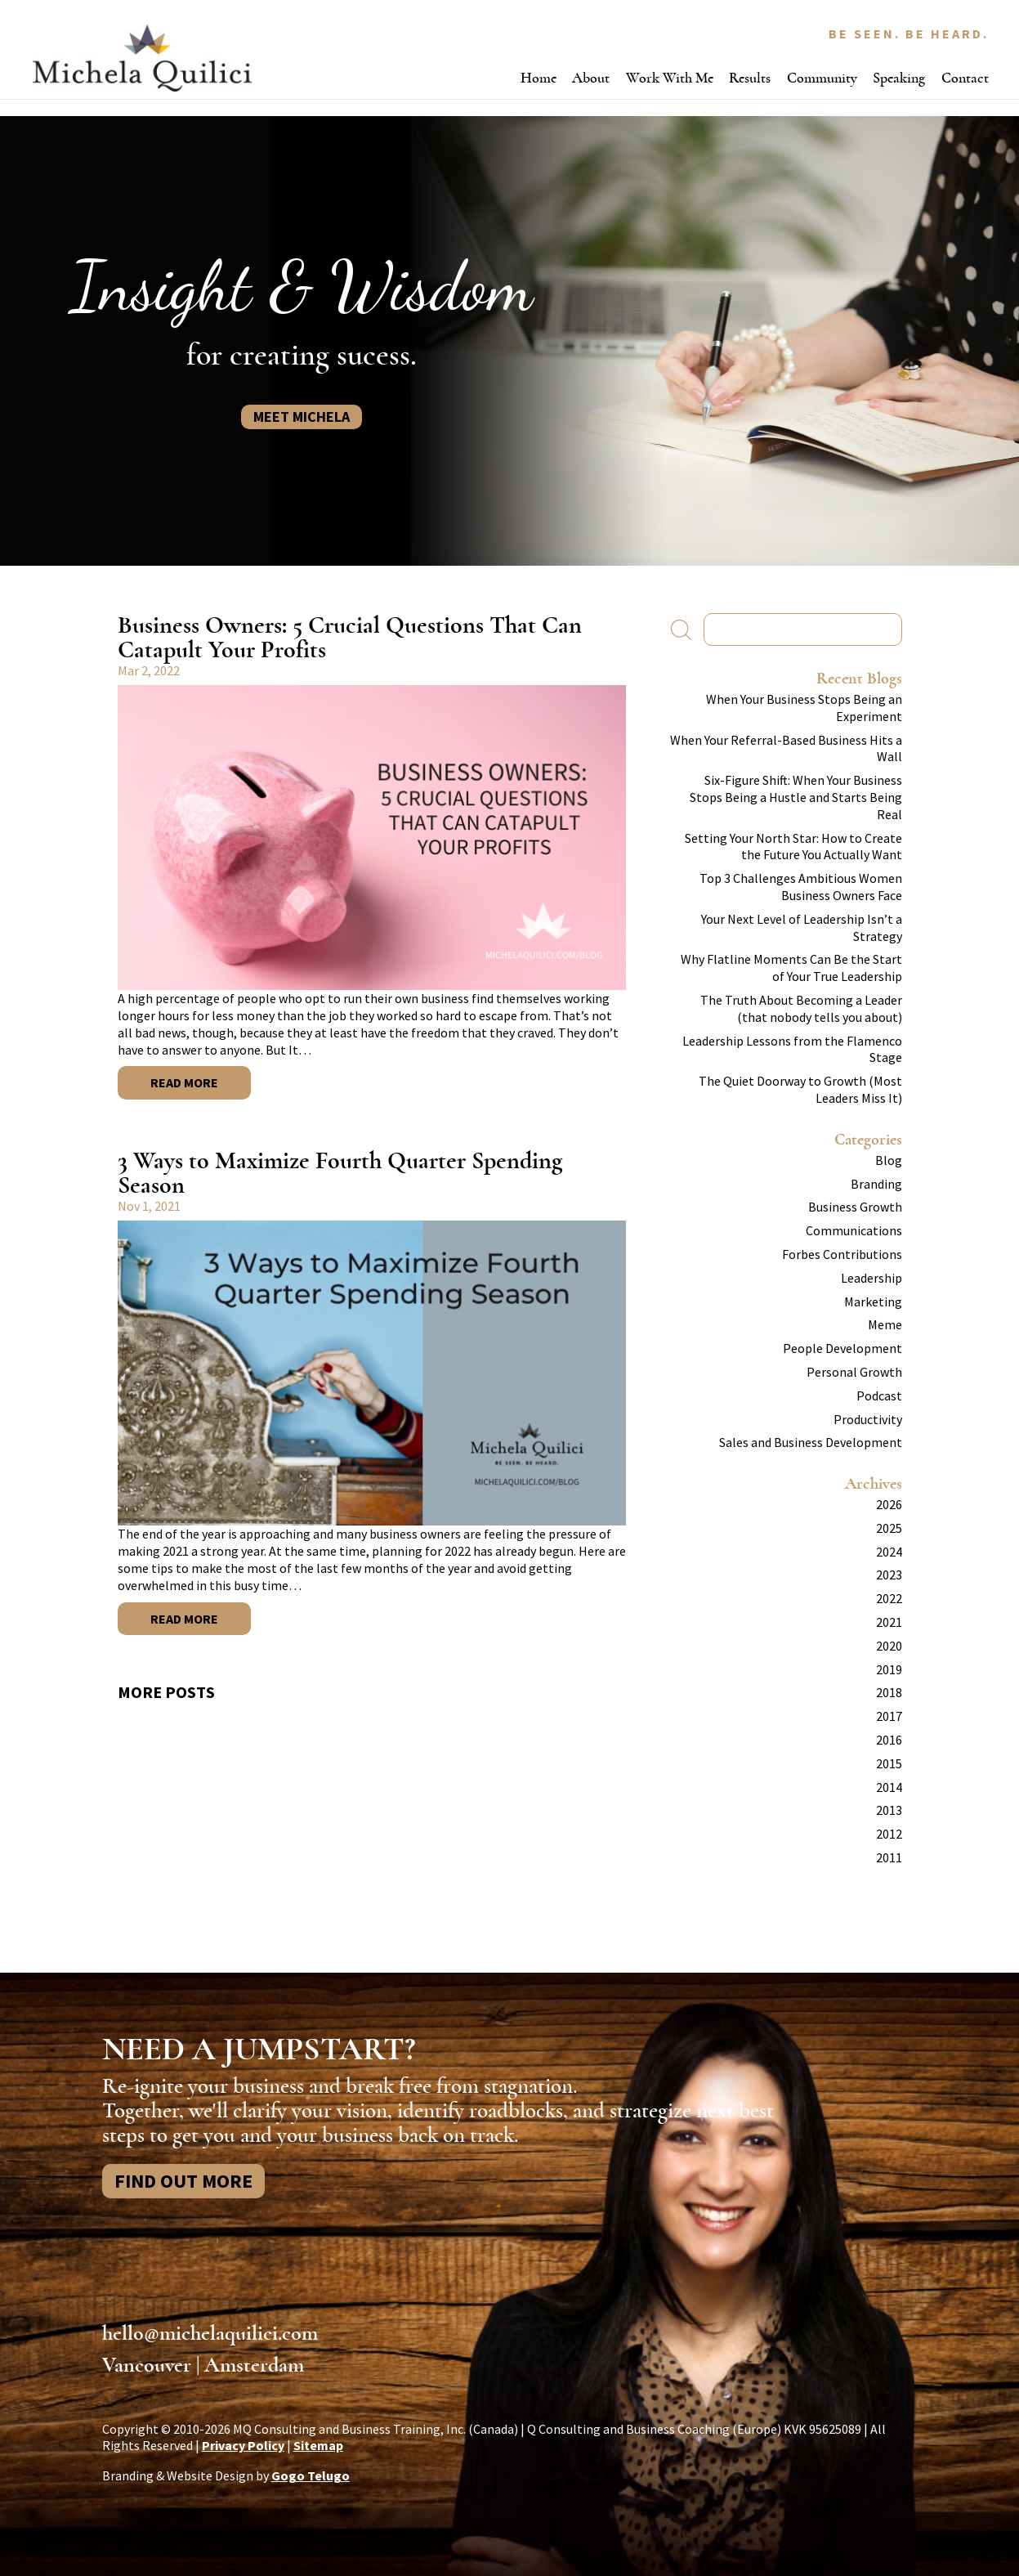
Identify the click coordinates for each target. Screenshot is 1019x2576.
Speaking (899, 78)
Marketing (873, 1301)
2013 (889, 1810)
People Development (842, 1348)
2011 (889, 1857)
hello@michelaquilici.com (210, 2333)
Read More (184, 1082)
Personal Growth (854, 1372)
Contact (965, 78)
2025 (889, 1528)
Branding (876, 1184)
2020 (889, 1645)
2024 (889, 1551)
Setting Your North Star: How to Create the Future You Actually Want (793, 846)
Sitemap (318, 2445)
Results (750, 78)
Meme (885, 1324)
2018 (889, 1692)
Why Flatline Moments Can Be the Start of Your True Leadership (791, 967)
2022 (889, 1598)
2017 (889, 1716)
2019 (889, 1669)
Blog (888, 1160)
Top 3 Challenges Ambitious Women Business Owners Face (800, 886)
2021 (889, 1622)
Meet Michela (301, 416)
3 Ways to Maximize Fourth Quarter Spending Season (340, 1172)
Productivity (868, 1419)
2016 (889, 1740)
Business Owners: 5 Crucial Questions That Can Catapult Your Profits (350, 637)
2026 (889, 1504)
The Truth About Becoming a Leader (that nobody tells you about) (801, 1008)
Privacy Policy (243, 2445)
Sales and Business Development (810, 1442)
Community (822, 78)
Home (538, 78)
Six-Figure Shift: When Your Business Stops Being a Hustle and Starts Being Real (796, 797)
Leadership (871, 1278)
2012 (889, 1834)
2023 (889, 1574)
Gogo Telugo (310, 2475)
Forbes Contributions (842, 1254)
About (591, 78)
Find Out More (183, 2180)
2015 (889, 1763)
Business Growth (855, 1206)
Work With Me (669, 78)
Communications (854, 1230)
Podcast (879, 1395)
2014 (889, 1787)
